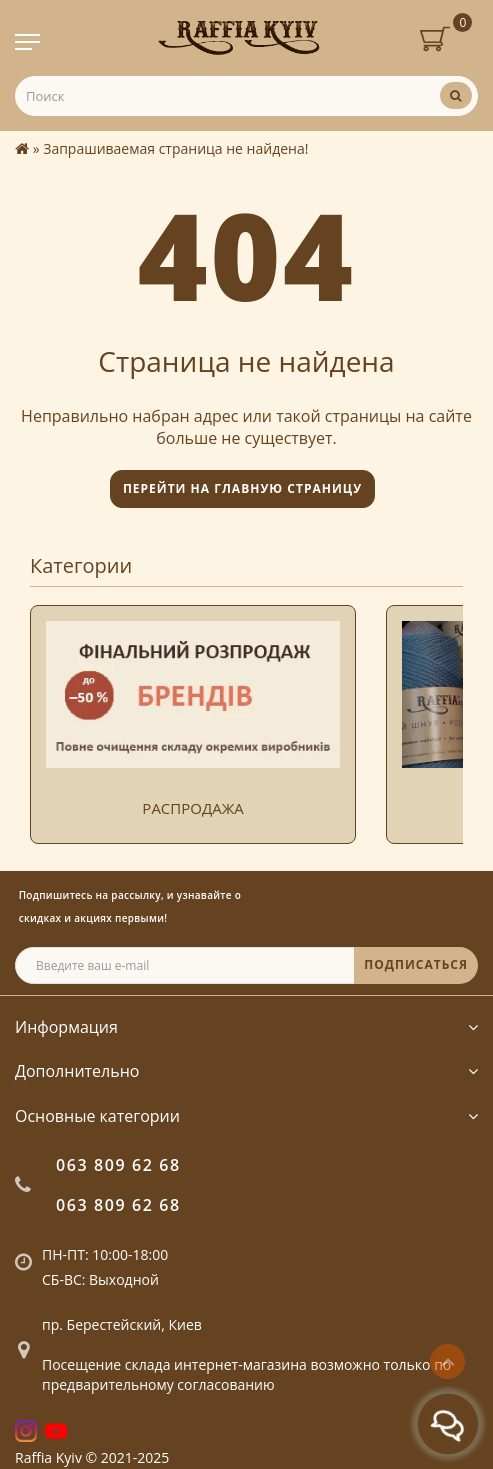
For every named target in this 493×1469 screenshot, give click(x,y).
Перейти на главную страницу (242, 488)
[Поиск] (456, 95)
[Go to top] (447, 1361)
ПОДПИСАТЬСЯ (416, 964)
